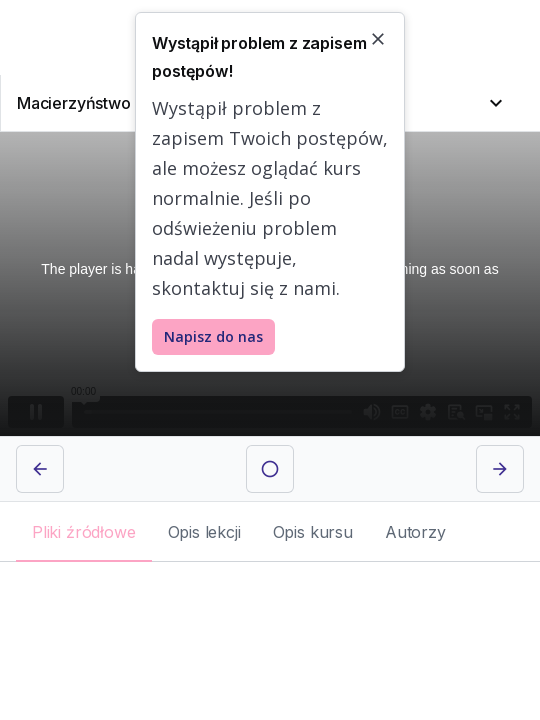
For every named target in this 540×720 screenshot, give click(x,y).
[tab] (84, 532)
